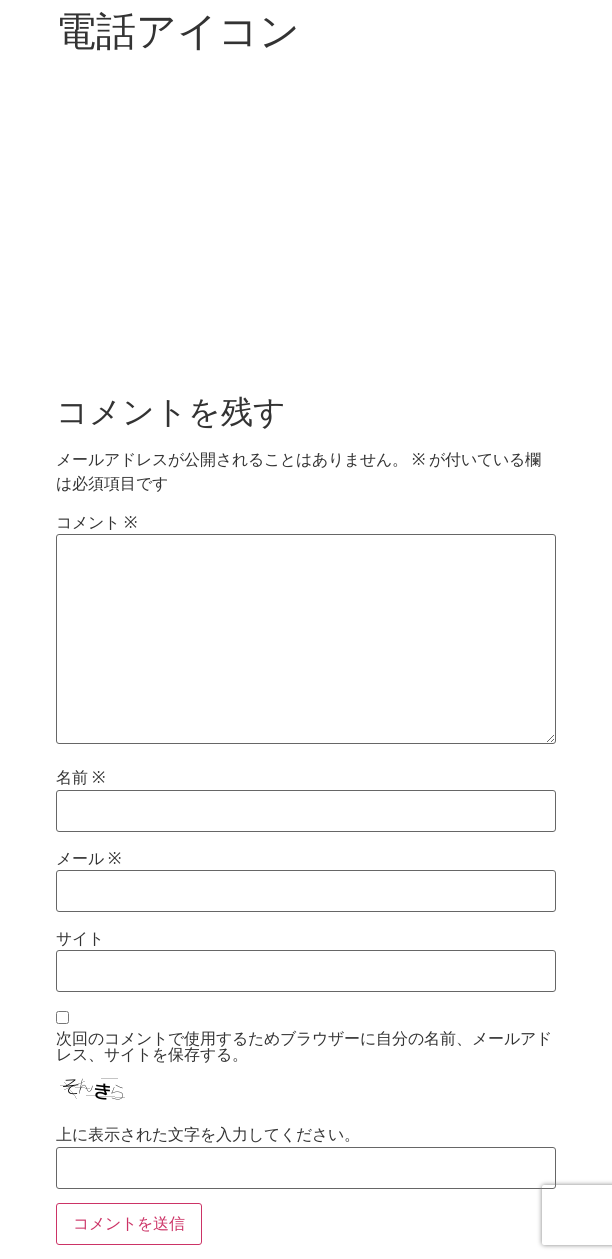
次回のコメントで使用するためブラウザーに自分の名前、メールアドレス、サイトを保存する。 (304, 1047)
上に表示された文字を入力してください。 (208, 1135)
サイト (80, 939)
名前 (80, 778)
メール (88, 859)
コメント (96, 523)
